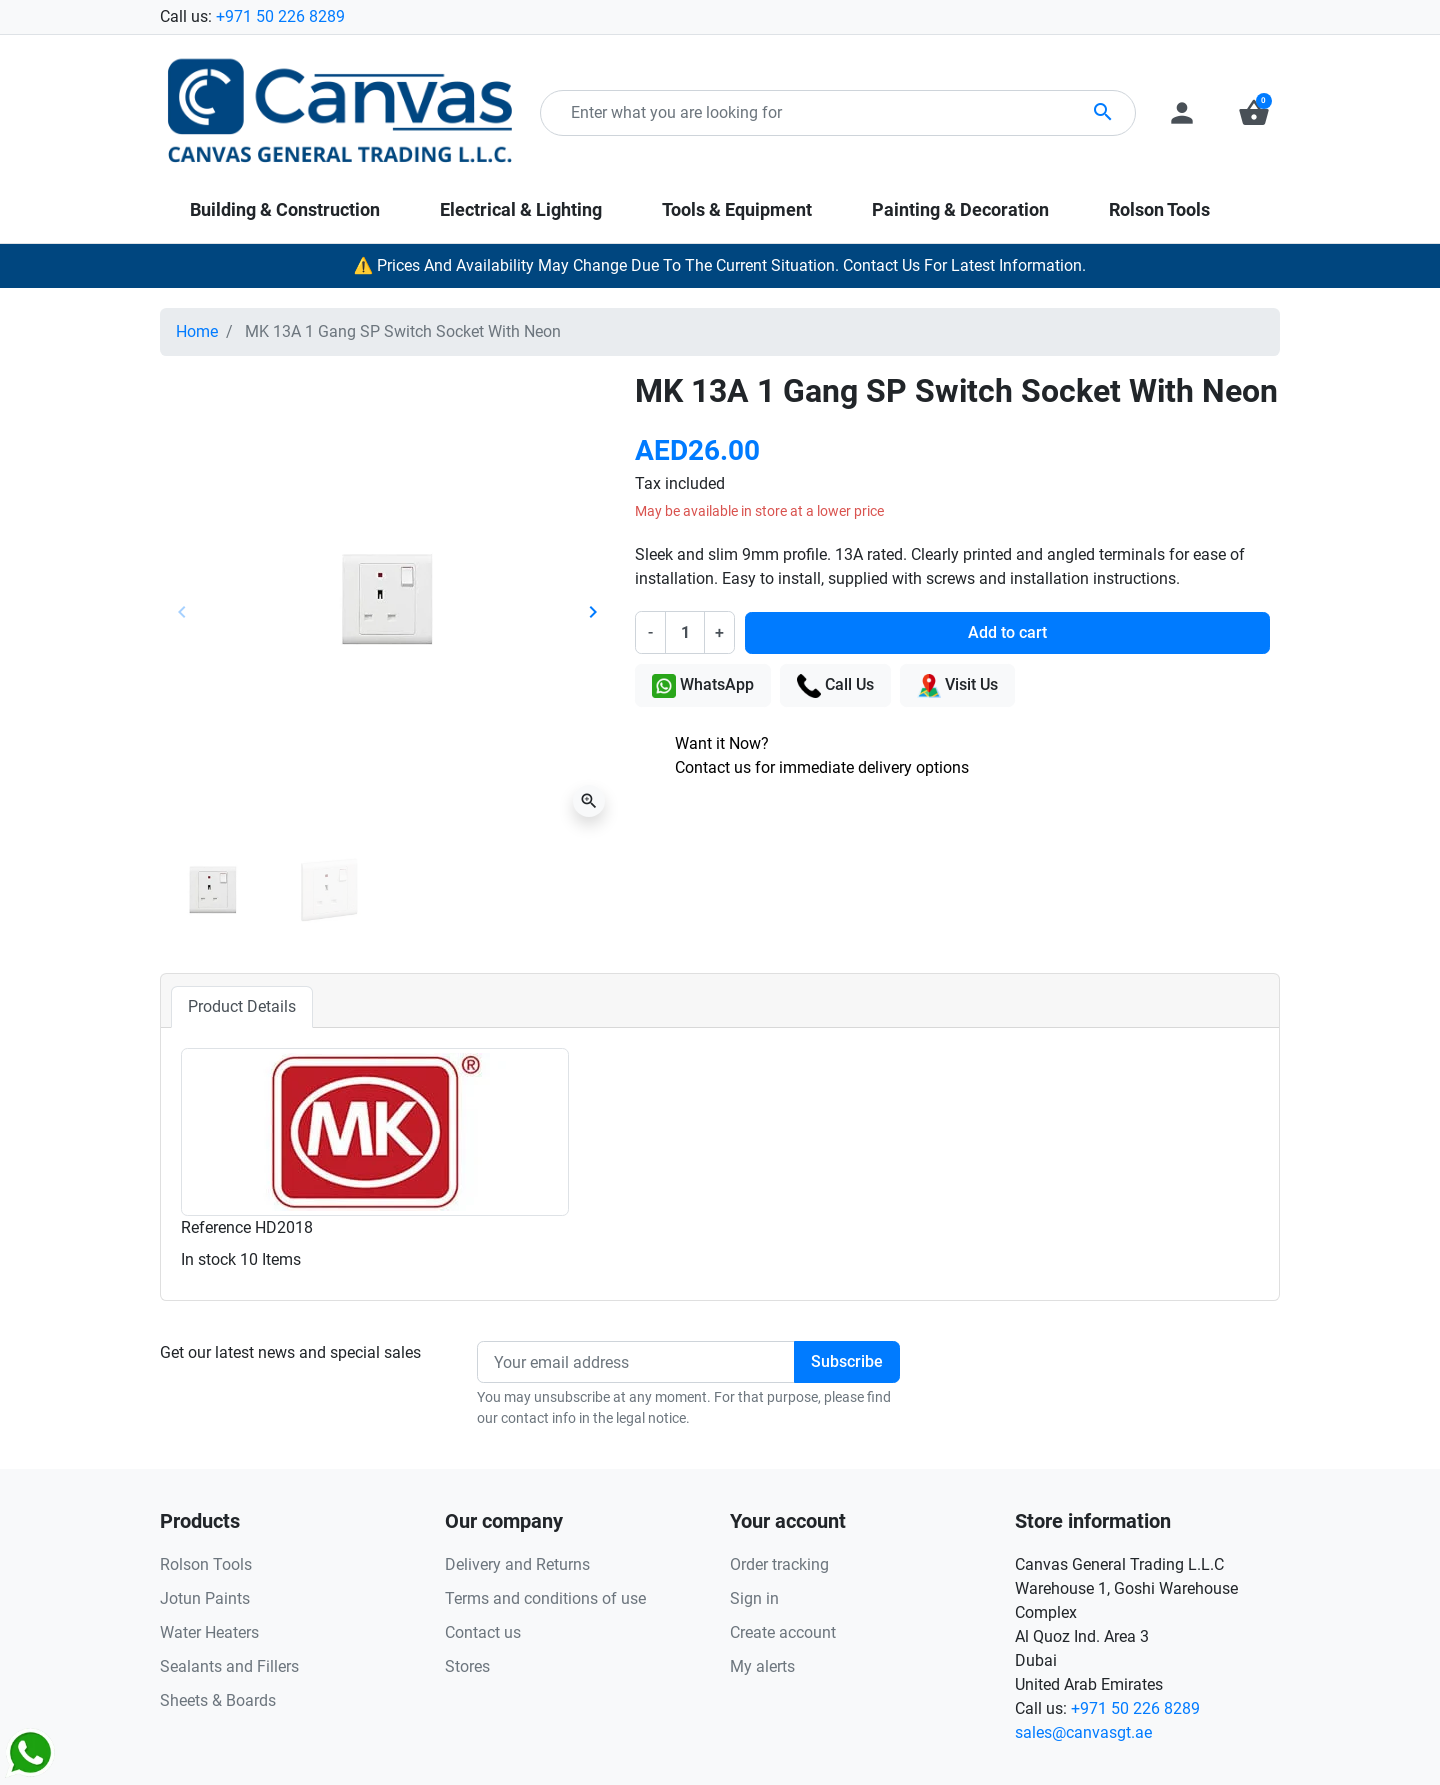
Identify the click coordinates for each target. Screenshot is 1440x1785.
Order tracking (779, 1564)
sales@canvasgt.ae (1083, 1732)
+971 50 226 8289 (280, 16)
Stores (467, 1666)
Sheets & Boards (218, 1700)
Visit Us (957, 686)
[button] (1254, 113)
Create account (783, 1632)
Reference (216, 1227)
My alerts (762, 1666)
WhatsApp (703, 686)
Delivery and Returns (517, 1564)
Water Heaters (209, 1632)
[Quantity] (685, 632)
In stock (208, 1259)
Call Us (835, 686)
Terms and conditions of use (545, 1598)
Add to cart (1007, 632)
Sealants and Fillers (229, 1666)
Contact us (483, 1632)
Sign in (754, 1598)
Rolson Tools (206, 1564)
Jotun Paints (205, 1598)
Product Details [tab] (242, 1006)
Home (197, 331)
